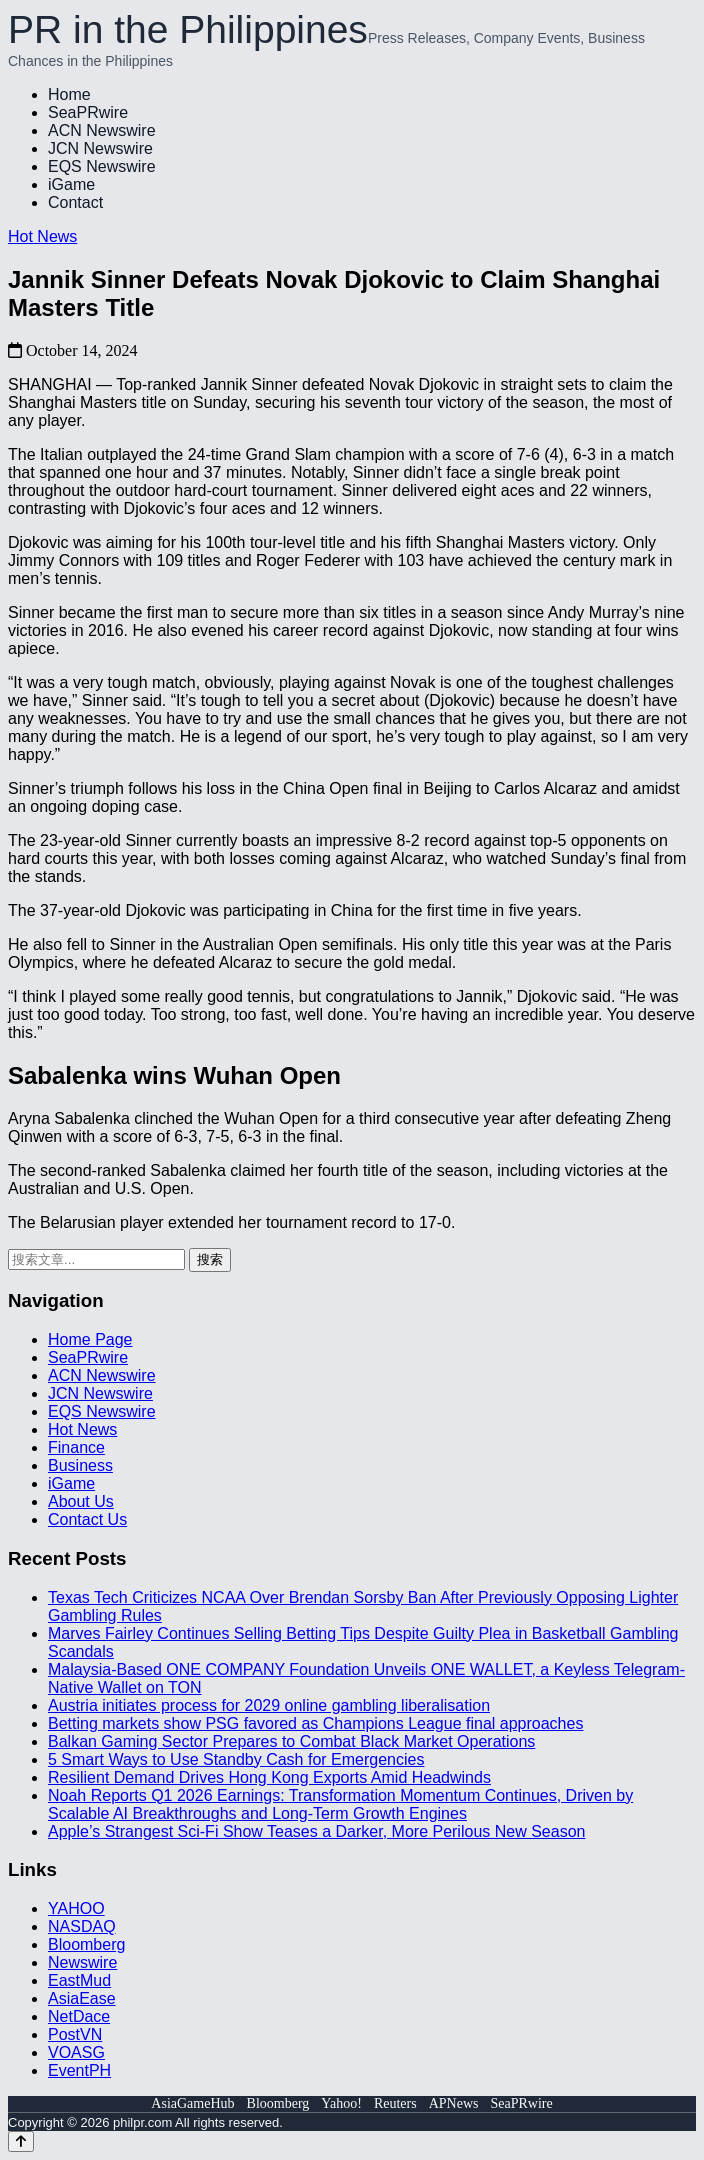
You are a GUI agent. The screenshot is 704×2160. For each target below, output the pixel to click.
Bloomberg (86, 1944)
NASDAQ (82, 1926)
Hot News (42, 236)
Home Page (90, 1339)
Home (69, 94)
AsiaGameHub (192, 2103)
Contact (75, 202)
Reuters (395, 2103)
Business (80, 1465)
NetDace (79, 2016)
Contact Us (87, 1519)
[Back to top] (21, 2141)
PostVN (75, 2034)
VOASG (76, 2052)
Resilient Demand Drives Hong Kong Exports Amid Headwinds (269, 1777)
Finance (76, 1447)
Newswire (82, 1962)
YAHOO (76, 1908)
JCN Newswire (100, 148)
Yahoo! (341, 2103)
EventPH (79, 2070)
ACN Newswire (102, 130)
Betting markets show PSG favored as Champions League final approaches (315, 1723)
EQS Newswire (102, 166)
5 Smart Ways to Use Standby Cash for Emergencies (236, 1759)
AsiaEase (82, 1998)
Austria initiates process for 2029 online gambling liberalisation (269, 1705)
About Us (81, 1501)
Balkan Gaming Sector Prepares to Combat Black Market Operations (291, 1741)
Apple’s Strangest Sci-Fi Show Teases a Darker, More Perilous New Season (316, 1831)
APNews (454, 2103)
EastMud (79, 1980)
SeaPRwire (88, 112)
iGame (71, 184)
